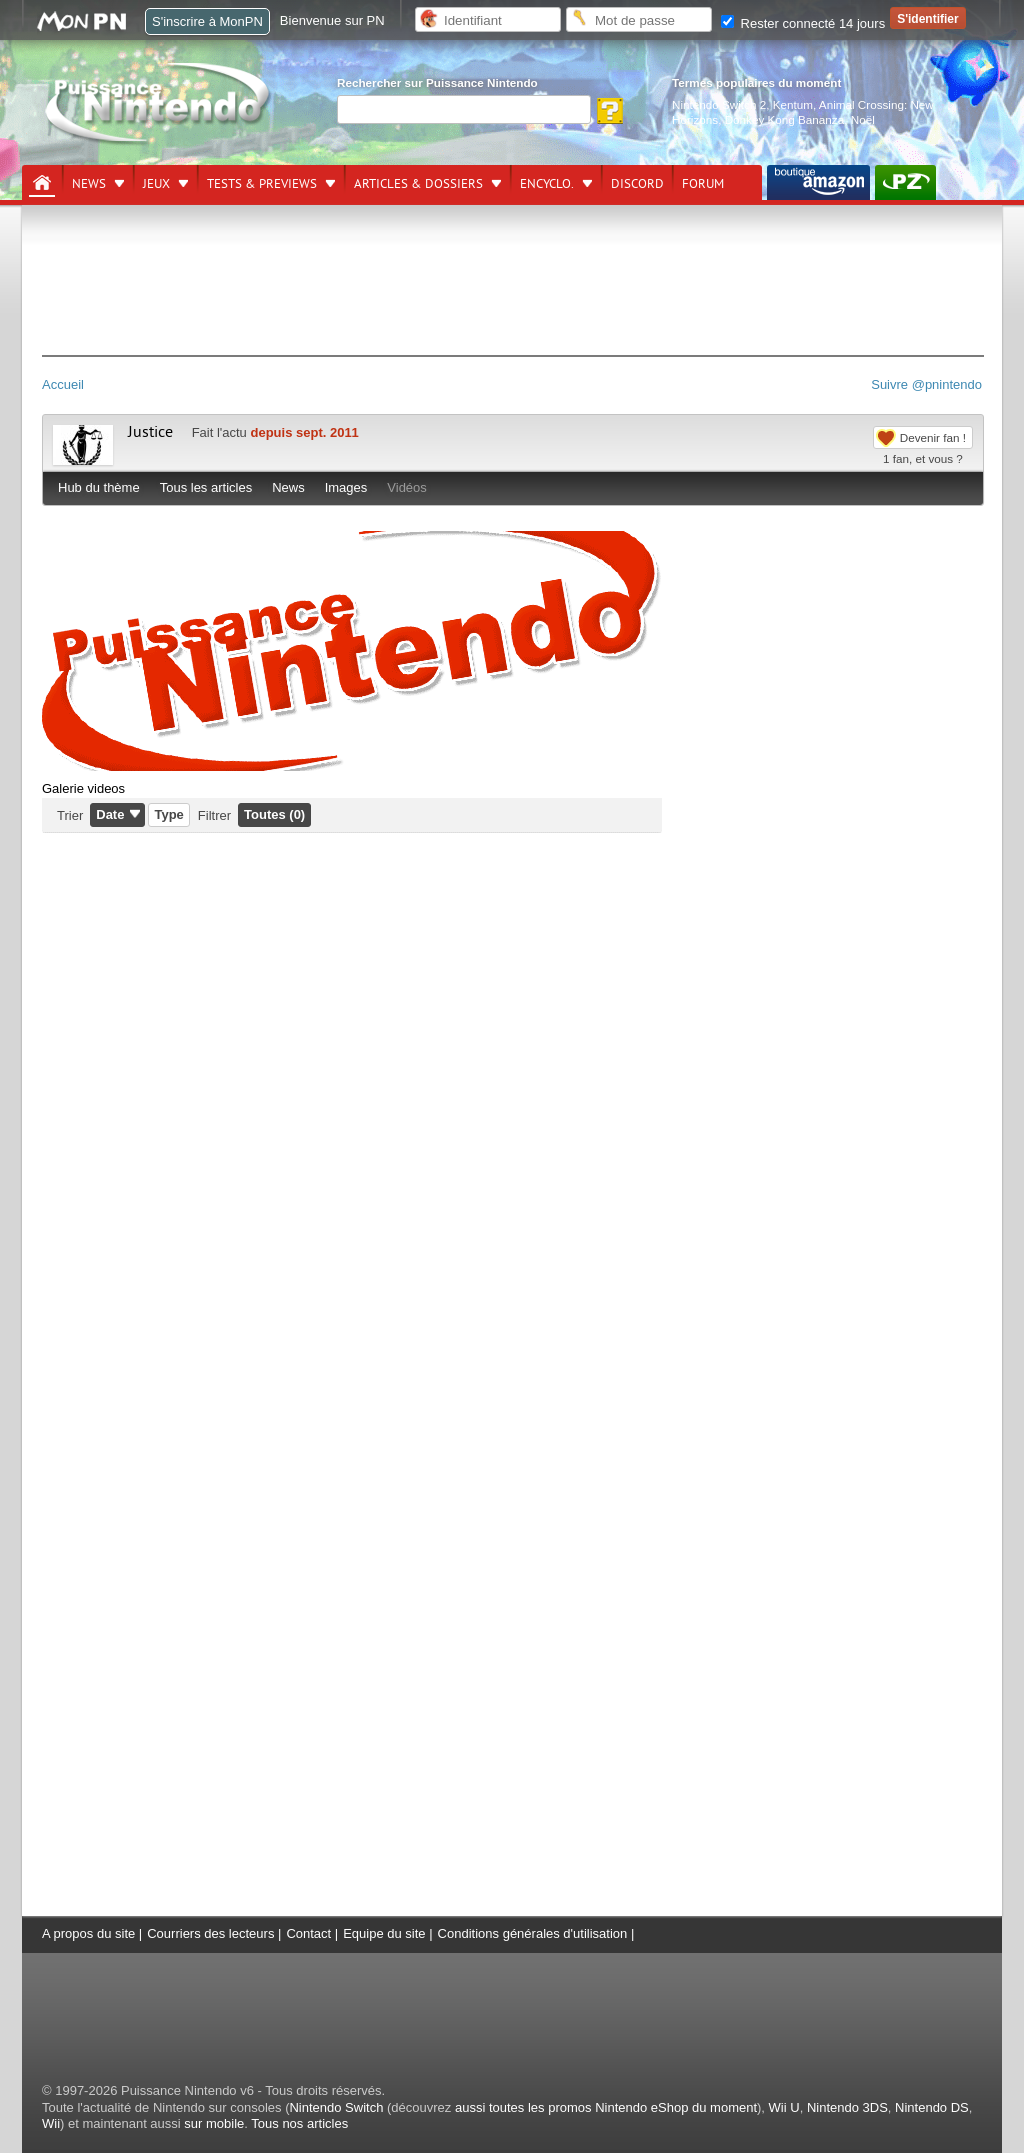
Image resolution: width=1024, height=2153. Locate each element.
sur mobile (214, 2123)
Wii (51, 2123)
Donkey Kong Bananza (785, 119)
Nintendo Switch (336, 2107)
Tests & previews (262, 184)
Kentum (793, 104)
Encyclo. (547, 184)
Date (110, 814)
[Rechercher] (464, 109)
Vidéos (407, 487)
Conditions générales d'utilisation (533, 1933)
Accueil (63, 384)
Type (168, 814)
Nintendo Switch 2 (719, 104)
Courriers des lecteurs (210, 1933)
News (89, 184)
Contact (308, 1933)
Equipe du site (384, 1933)
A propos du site (88, 1933)
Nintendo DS (932, 2107)
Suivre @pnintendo (926, 384)
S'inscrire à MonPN (207, 21)
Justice (150, 432)
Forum (703, 184)
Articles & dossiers (418, 184)
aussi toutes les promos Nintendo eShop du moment (606, 2107)
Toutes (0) (274, 814)
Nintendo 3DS (847, 2107)
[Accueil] (42, 183)
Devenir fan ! (933, 437)
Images (346, 487)
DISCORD (637, 184)
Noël (863, 119)
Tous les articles (206, 487)
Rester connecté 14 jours (803, 23)
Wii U (784, 2107)
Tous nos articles (299, 2123)
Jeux (156, 184)
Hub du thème (99, 487)
